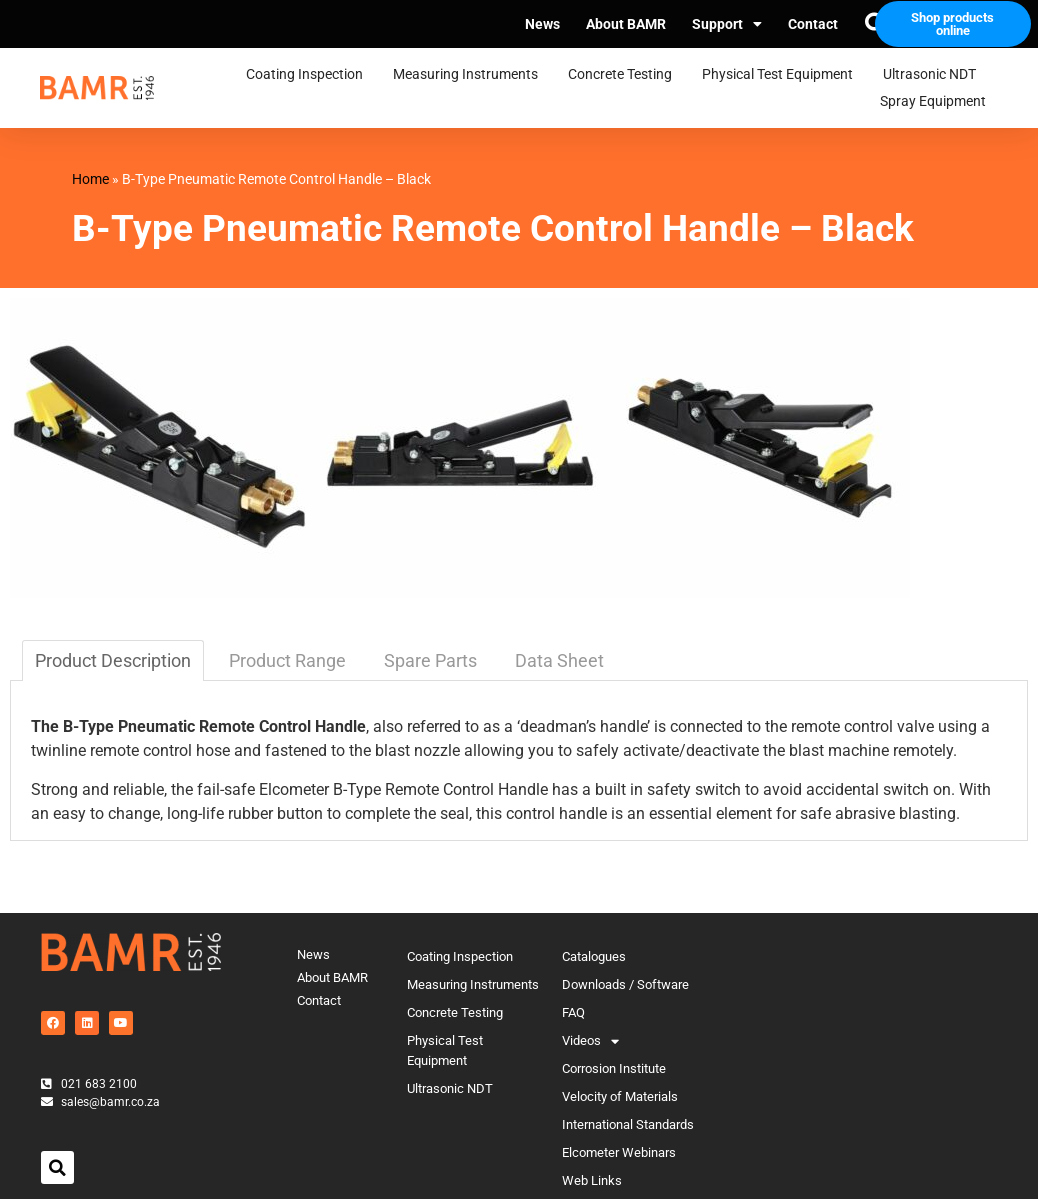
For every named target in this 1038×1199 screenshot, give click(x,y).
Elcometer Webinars (619, 1152)
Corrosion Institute (614, 1068)
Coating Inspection (309, 75)
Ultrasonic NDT (934, 75)
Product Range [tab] (287, 660)
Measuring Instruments (470, 75)
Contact (813, 24)
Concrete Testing (625, 75)
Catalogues (594, 956)
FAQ (573, 1012)
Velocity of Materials (620, 1096)
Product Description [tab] (113, 660)
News (542, 24)
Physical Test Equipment (782, 75)
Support (727, 24)
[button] (57, 1167)
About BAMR (626, 24)
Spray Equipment (938, 102)
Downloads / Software (625, 984)
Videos (590, 1041)
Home (90, 179)
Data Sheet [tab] (559, 660)
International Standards (628, 1124)
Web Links (592, 1180)
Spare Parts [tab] (430, 660)
